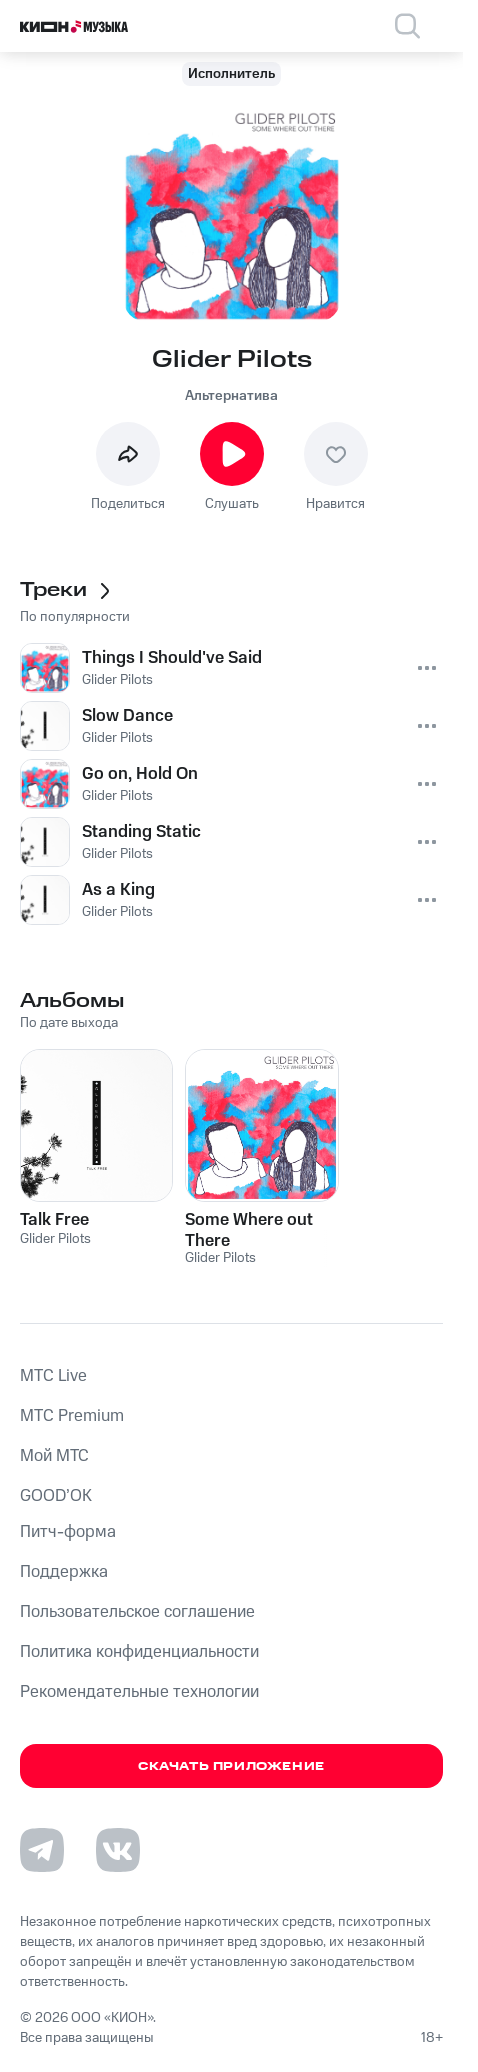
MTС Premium (72, 1416)
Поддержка (64, 1572)
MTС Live (53, 1376)
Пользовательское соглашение (137, 1612)
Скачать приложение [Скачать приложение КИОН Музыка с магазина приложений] (231, 1766)
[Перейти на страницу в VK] (118, 1850)
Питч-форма (68, 1532)
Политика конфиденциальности (139, 1652)
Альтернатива (231, 396)
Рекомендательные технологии (139, 1692)
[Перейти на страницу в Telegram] (42, 1850)
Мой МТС (54, 1456)
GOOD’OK (56, 1496)
